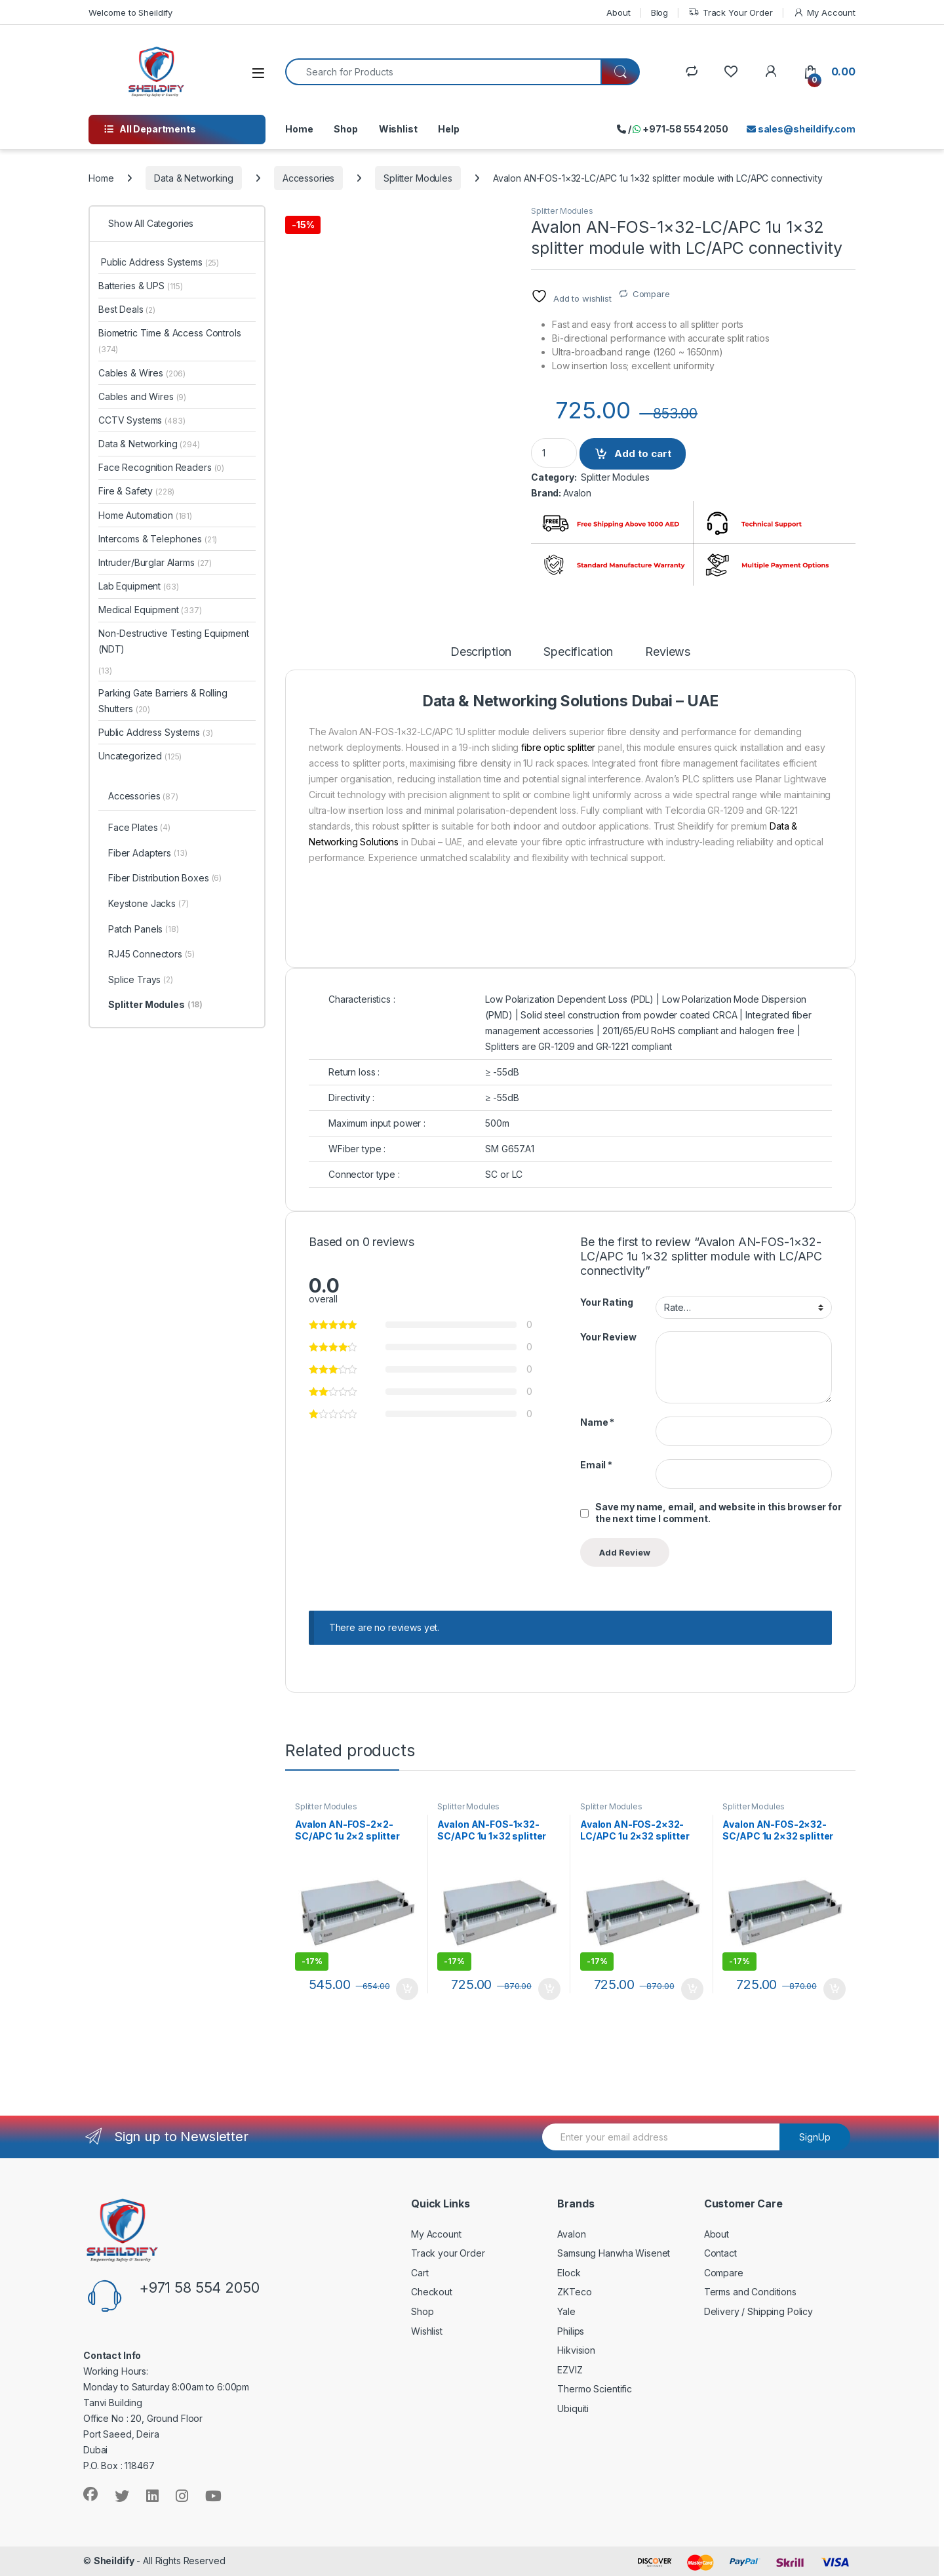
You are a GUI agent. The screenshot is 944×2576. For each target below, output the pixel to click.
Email (596, 1464)
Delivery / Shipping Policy (758, 2311)
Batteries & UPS (140, 285)
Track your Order (448, 2253)
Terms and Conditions (750, 2291)
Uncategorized (140, 755)
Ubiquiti (573, 2408)
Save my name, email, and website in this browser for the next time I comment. (718, 1512)
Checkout (431, 2291)
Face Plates (139, 828)
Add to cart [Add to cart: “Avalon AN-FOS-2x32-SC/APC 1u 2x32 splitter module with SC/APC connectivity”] (834, 1989)
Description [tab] (480, 652)
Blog (659, 12)
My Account (824, 12)
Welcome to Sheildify (130, 12)
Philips (570, 2331)
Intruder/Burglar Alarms (155, 562)
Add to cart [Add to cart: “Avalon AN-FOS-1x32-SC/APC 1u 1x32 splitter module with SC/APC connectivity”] (549, 1989)
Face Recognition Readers (161, 467)
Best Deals (126, 309)
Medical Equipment (150, 609)
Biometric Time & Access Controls (169, 340)
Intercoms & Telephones (157, 538)
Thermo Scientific (594, 2388)
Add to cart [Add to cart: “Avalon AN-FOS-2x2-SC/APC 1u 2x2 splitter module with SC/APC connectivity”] (407, 1989)
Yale (566, 2311)
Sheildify (114, 2560)
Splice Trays (140, 980)
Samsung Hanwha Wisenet (613, 2253)
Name (597, 1422)
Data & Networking (193, 178)
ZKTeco (574, 2291)
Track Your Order (730, 12)
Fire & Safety (136, 490)
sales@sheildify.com (801, 128)
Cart (419, 2272)
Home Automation (145, 515)
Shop (345, 128)
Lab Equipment (138, 586)
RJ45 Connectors (151, 955)
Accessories (308, 178)
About (618, 12)
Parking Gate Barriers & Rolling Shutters (162, 700)
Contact (720, 2253)
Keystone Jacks (148, 904)
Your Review (608, 1336)
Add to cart (642, 453)
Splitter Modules (418, 178)
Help (448, 128)
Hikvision (576, 2350)
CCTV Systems (142, 420)
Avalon (577, 492)
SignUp (815, 2137)
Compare (651, 294)
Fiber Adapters (147, 854)
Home (299, 128)
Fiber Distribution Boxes (165, 879)
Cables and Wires (142, 396)
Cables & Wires (142, 372)
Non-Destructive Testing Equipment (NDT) (173, 641)
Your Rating (606, 1302)
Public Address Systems (158, 262)
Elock (568, 2272)
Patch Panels (143, 930)
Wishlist (398, 128)
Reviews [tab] (667, 652)
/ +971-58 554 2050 (672, 128)
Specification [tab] (578, 652)
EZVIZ (569, 2369)
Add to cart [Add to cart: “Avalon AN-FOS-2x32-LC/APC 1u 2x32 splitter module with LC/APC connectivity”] (692, 1989)
